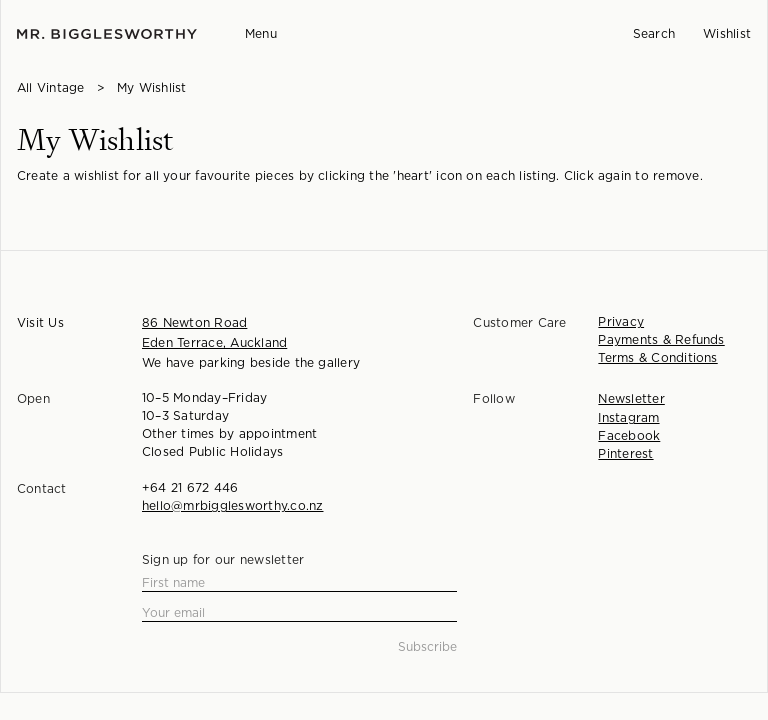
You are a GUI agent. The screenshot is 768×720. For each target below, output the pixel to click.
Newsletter (631, 399)
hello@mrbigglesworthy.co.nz (232, 506)
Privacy (621, 322)
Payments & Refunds (661, 340)
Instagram (628, 418)
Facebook (629, 436)
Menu (261, 34)
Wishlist (727, 34)
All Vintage (51, 88)
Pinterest (625, 454)
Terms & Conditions (657, 358)
